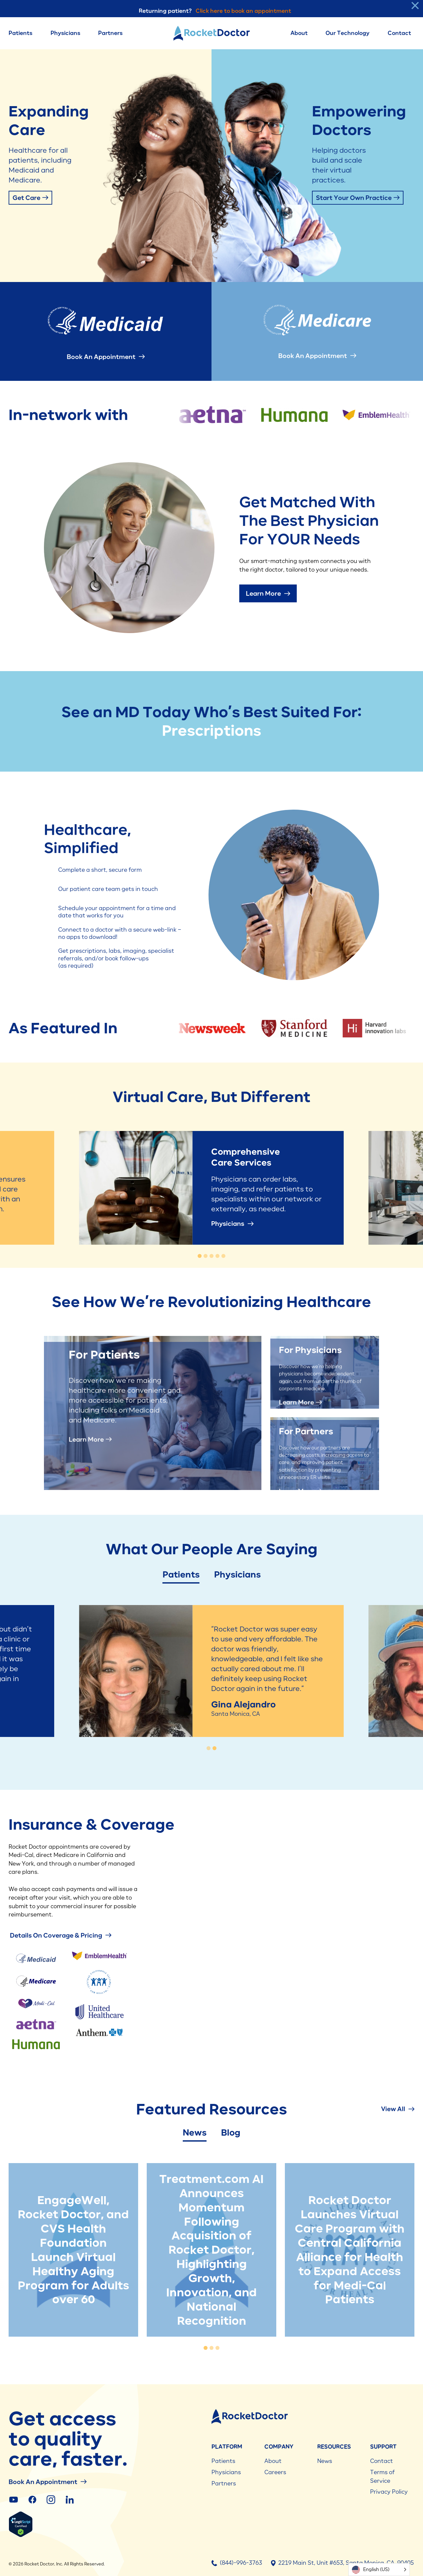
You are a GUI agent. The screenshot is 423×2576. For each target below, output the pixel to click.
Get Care (30, 197)
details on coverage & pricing (60, 1935)
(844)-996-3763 (237, 2562)
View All (397, 2109)
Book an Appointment (106, 356)
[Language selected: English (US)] (379, 2569)
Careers (275, 2472)
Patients (20, 33)
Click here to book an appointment (243, 11)
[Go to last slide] (66, 1187)
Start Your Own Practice (358, 197)
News (195, 2132)
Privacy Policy (389, 2491)
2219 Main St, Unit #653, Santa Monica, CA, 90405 (342, 2562)
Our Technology (347, 33)
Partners (110, 33)
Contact (399, 33)
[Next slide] (356, 1187)
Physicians (65, 33)
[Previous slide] (66, 1689)
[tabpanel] (73, 2250)
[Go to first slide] (356, 1689)
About (299, 33)
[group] (212, 1028)
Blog (230, 2132)
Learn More (268, 593)
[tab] (200, 1256)
